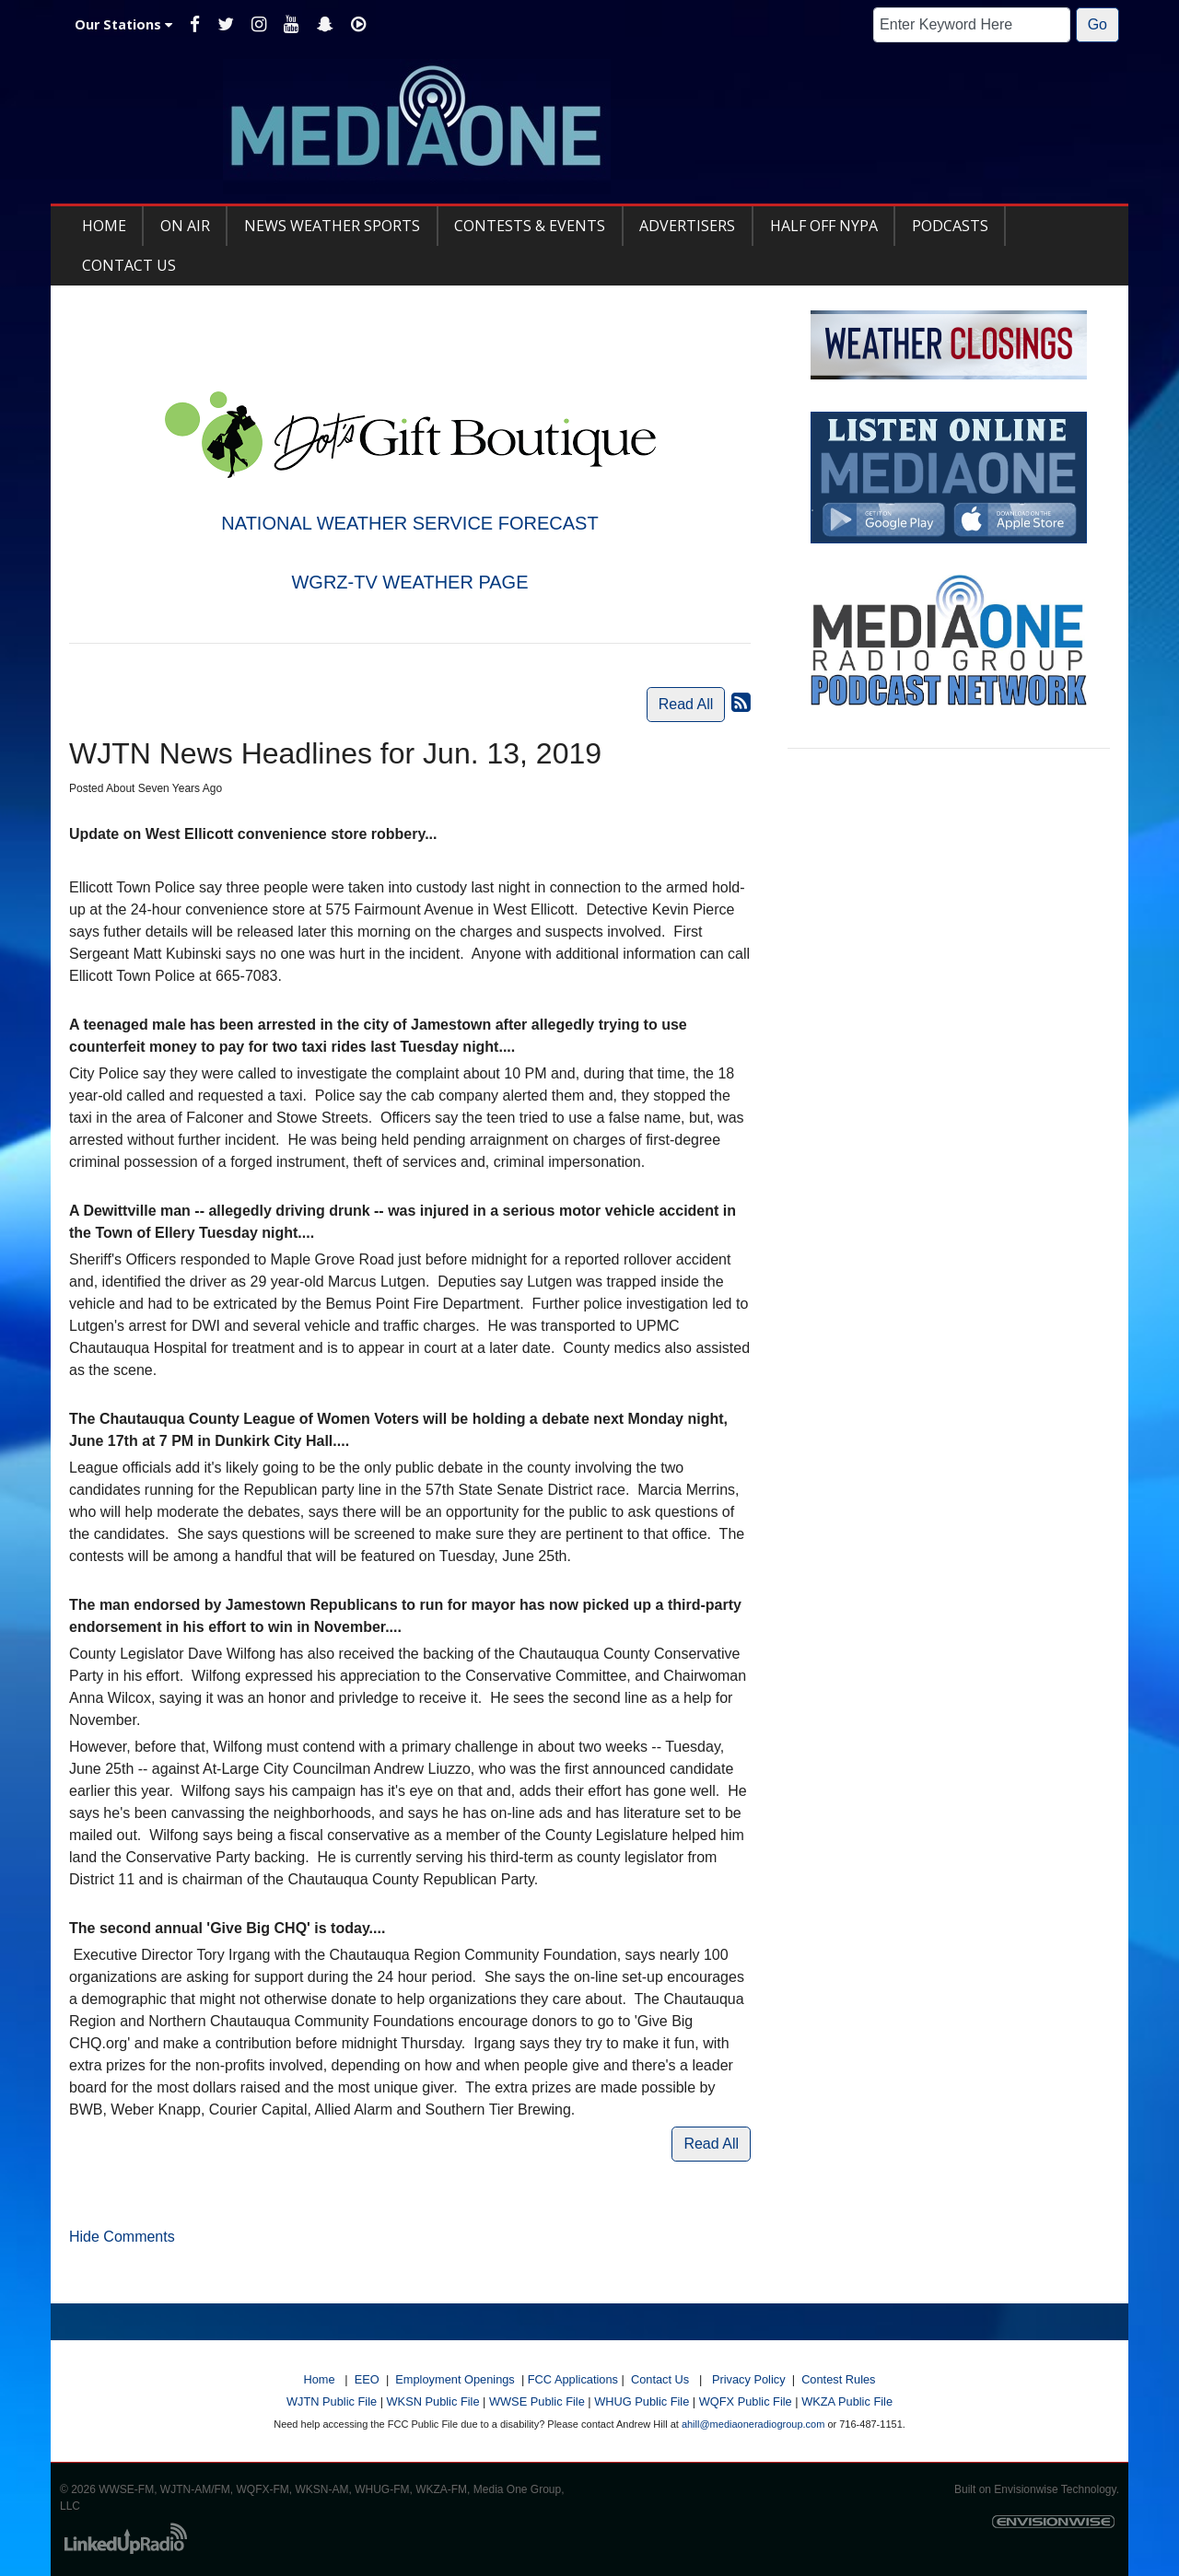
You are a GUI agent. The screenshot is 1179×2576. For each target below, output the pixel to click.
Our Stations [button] (123, 24)
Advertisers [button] (687, 226)
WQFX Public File (745, 2401)
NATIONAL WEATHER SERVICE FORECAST (409, 523)
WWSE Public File (537, 2401)
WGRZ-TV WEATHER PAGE (409, 582)
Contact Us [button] (129, 265)
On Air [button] (185, 226)
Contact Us (660, 2379)
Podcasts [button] (950, 226)
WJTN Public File (331, 2401)
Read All (686, 704)
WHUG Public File (641, 2401)
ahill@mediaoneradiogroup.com (753, 2424)
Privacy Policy (749, 2379)
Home (318, 2379)
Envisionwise (1025, 2489)
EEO (367, 2379)
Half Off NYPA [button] (824, 226)
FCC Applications (573, 2379)
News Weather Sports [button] (332, 226)
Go (1097, 24)
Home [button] (104, 226)
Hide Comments (122, 2236)
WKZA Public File (847, 2401)
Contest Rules (838, 2379)
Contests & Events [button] (529, 226)
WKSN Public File (433, 2401)
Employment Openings (454, 2379)
